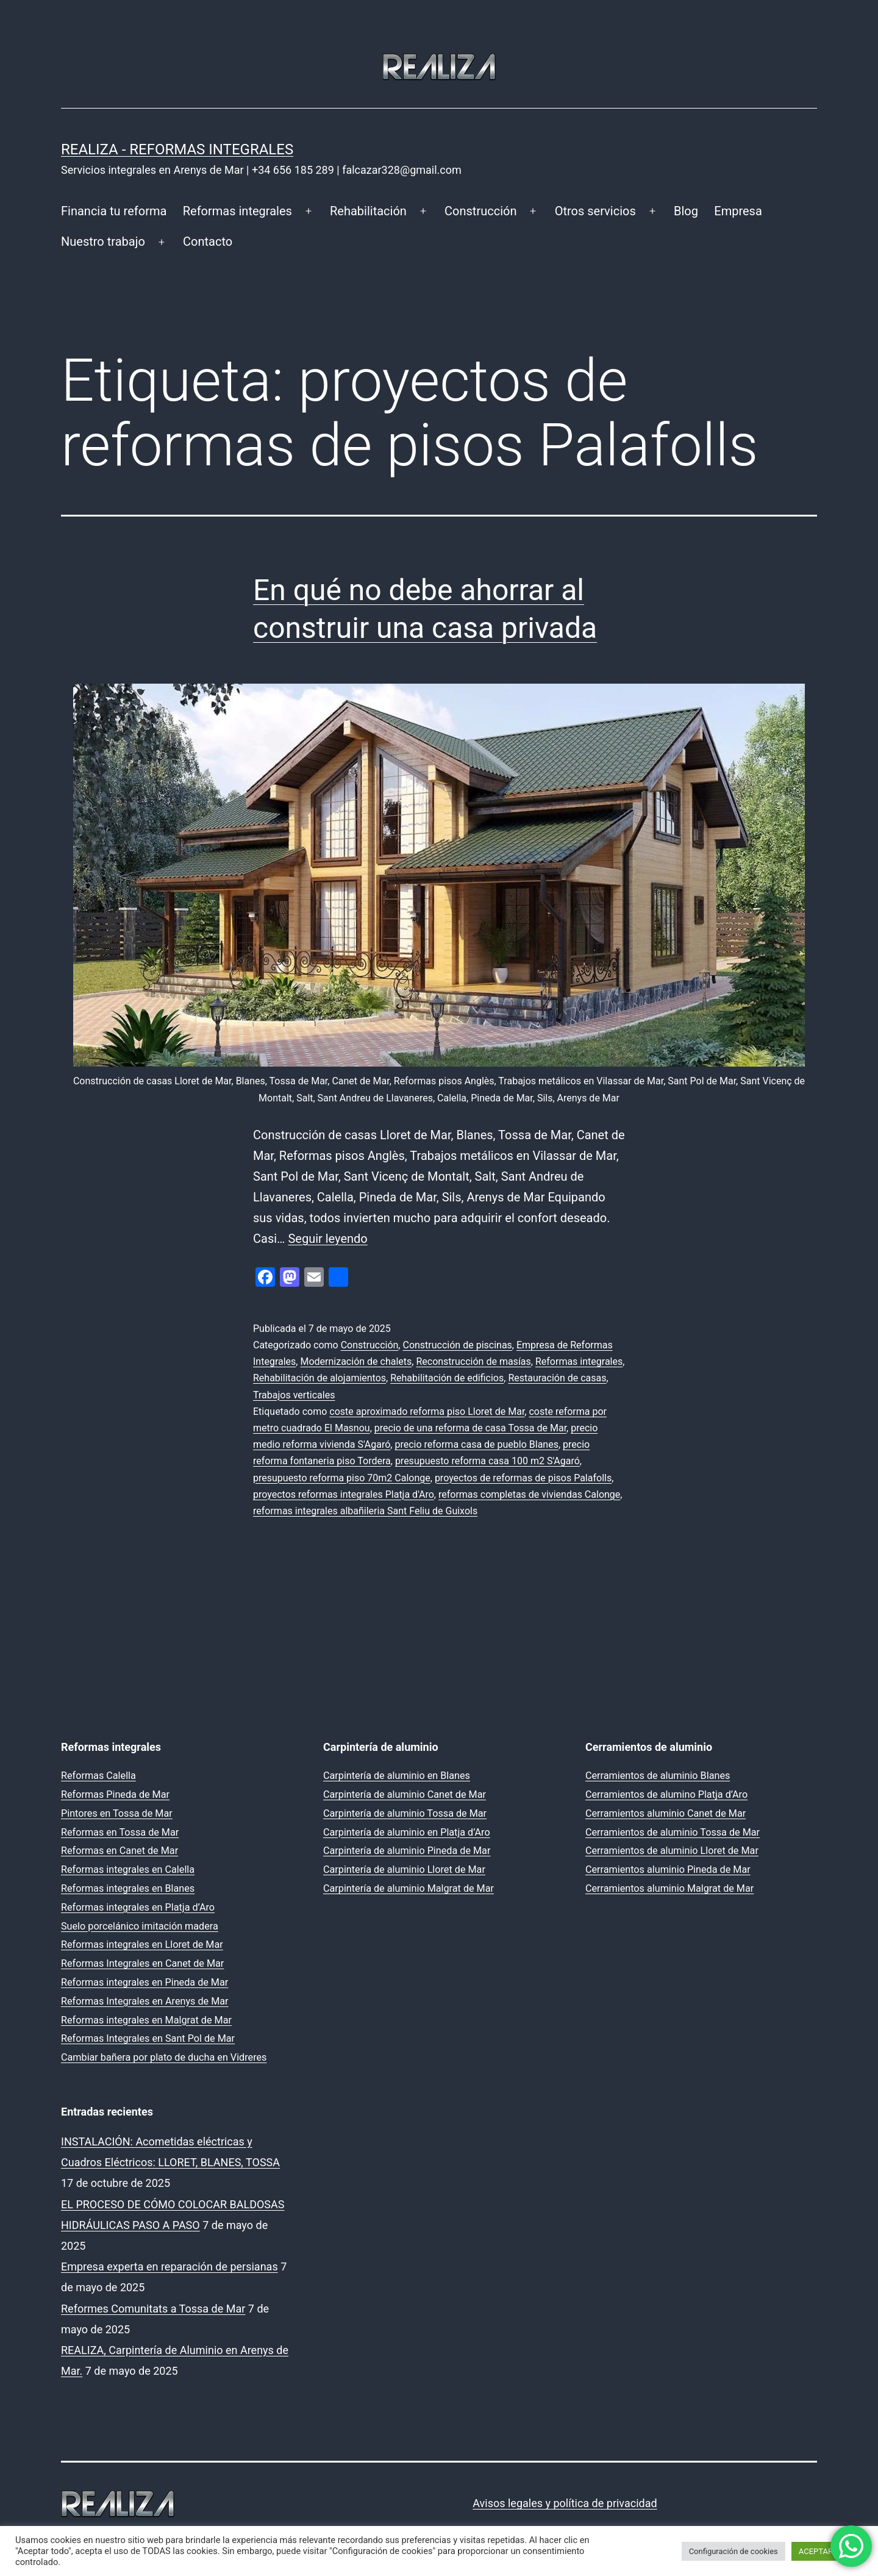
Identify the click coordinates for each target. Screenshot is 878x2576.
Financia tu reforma (113, 211)
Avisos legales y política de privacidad (565, 2503)
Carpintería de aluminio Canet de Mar (404, 1794)
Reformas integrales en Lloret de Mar (142, 1944)
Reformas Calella (98, 1775)
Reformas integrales (237, 211)
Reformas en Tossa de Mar (120, 1832)
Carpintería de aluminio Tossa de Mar (405, 1813)
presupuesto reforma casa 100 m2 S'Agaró (487, 1461)
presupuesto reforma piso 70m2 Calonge (341, 1478)
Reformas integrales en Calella (128, 1869)
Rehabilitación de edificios (447, 1378)
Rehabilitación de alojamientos (319, 1378)
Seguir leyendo (327, 1238)
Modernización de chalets (356, 1361)
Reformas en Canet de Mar (119, 1850)
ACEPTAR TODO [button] (827, 2551)
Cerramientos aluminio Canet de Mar (665, 1813)
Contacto (207, 241)
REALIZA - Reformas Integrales (177, 149)
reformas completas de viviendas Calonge (529, 1494)
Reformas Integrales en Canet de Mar (142, 1963)
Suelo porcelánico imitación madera (139, 1926)
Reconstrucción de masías (473, 1361)
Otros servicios (595, 211)
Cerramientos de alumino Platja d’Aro (666, 1794)
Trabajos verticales (294, 1395)
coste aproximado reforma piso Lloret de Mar (426, 1411)
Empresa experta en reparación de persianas (169, 2266)
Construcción (480, 211)
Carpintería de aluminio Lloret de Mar (404, 1869)
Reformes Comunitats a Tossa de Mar (153, 2308)
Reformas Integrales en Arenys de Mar (145, 2001)
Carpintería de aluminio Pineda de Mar (406, 1850)
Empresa (738, 211)
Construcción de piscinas (457, 1345)
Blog (686, 211)
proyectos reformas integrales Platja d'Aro (343, 1494)
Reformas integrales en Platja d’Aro (138, 1907)
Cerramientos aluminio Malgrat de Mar (669, 1888)
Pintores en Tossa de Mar (117, 1813)
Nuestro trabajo (103, 241)
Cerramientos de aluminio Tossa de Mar (672, 1832)
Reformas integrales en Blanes (128, 1888)
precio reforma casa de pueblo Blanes (476, 1444)
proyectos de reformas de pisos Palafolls (523, 1478)
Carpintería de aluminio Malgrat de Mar (408, 1888)
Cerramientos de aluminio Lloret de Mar (671, 1850)
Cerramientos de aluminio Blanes (657, 1775)
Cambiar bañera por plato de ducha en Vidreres (163, 2057)
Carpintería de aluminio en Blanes (396, 1775)
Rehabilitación (368, 211)
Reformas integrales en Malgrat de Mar (146, 2020)
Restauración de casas (557, 1378)
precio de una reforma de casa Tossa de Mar (470, 1428)
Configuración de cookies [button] (733, 2551)
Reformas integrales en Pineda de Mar (144, 1982)
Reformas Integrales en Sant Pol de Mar (148, 2038)
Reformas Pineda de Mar (115, 1794)
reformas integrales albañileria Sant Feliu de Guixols (365, 1511)
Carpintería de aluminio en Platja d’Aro (406, 1832)
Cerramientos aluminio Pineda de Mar (668, 1869)
